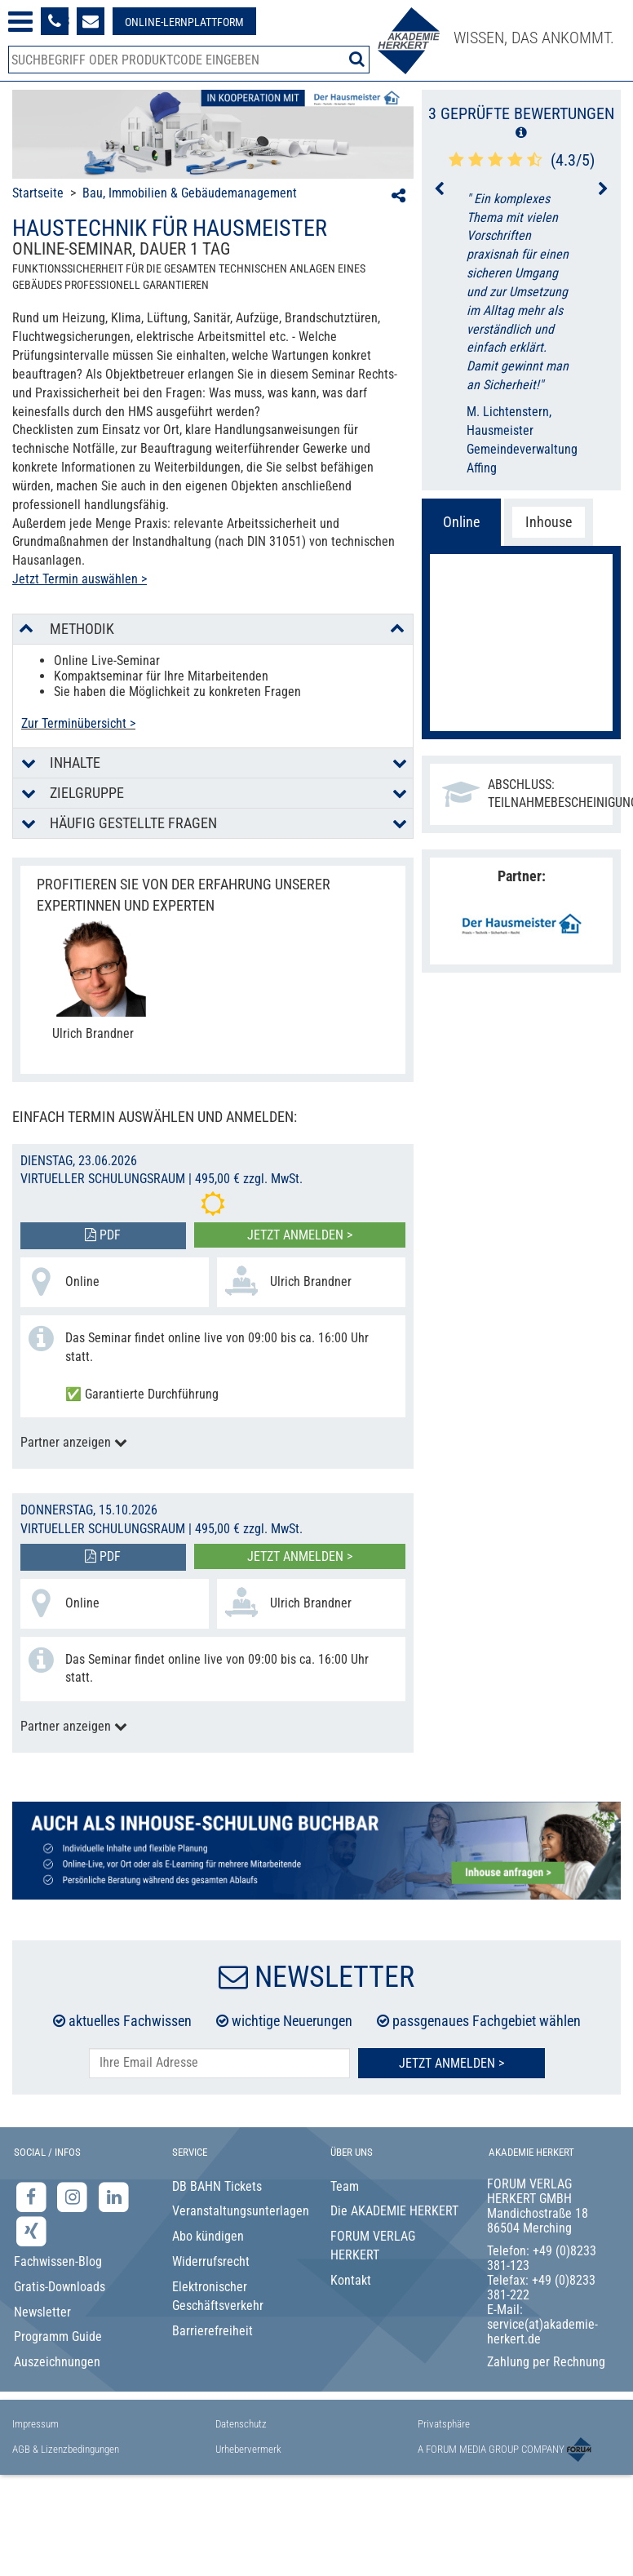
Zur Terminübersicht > (78, 723)
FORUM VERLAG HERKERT (372, 2245)
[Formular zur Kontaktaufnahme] (90, 21)
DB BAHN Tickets (217, 2186)
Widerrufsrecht (211, 2261)
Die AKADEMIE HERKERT (394, 2211)
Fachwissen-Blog (58, 2261)
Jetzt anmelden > (299, 1235)
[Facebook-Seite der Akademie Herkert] (33, 2196)
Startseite (38, 193)
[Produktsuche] (189, 59)
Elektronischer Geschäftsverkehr (217, 2296)
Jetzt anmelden (521, 699)
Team (344, 2186)
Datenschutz (241, 2424)
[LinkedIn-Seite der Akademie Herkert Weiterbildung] (114, 2196)
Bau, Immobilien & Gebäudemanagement (189, 193)
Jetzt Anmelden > (451, 2063)
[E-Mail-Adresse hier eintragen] (219, 2063)
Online (461, 521)
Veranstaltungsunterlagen (238, 2211)
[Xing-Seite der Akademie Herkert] (31, 2231)
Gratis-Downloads (59, 2286)
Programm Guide (58, 2336)
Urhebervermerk (248, 2449)
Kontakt (350, 2280)
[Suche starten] (357, 59)
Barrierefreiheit (212, 2331)
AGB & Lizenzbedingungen (65, 2449)
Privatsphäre (444, 2424)
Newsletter (42, 2312)
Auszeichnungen (57, 2362)
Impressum (35, 2424)
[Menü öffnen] (20, 21)
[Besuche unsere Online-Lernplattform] (184, 21)
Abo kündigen (208, 2236)
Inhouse (548, 521)
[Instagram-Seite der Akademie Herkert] (74, 2196)
